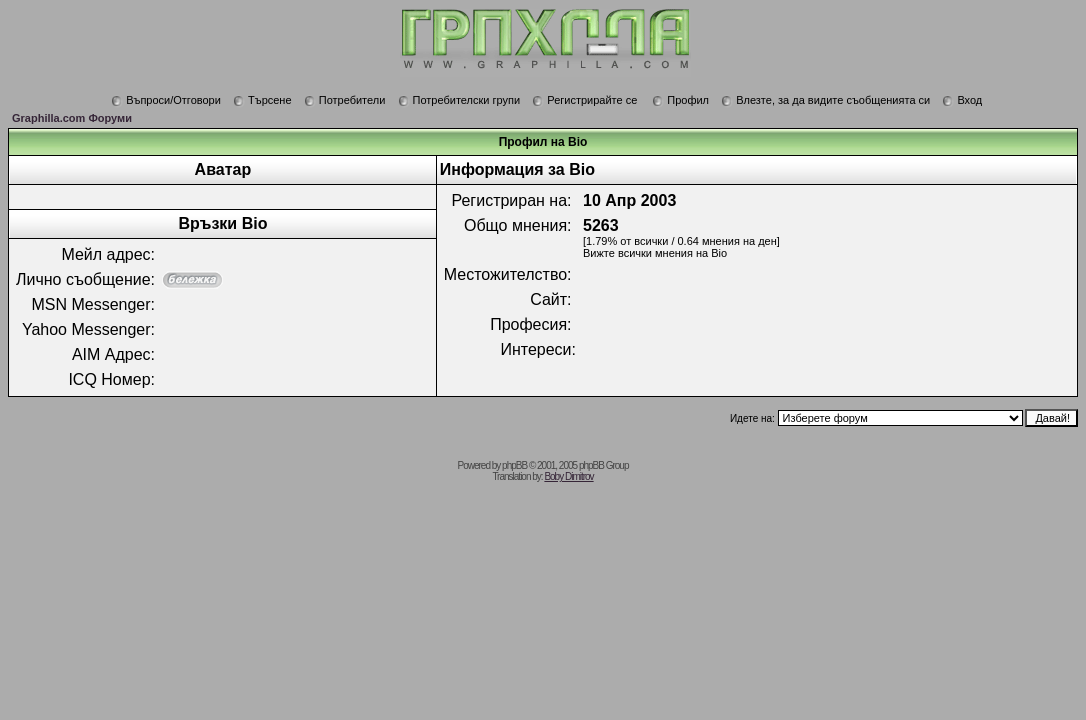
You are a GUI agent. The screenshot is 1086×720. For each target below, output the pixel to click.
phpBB (514, 465)
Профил (680, 100)
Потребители (345, 100)
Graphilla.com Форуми (72, 118)
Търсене (262, 100)
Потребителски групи (459, 100)
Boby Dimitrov (568, 476)
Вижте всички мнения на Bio (655, 253)
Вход (962, 100)
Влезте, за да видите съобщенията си (825, 100)
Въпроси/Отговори (166, 100)
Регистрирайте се (584, 100)
